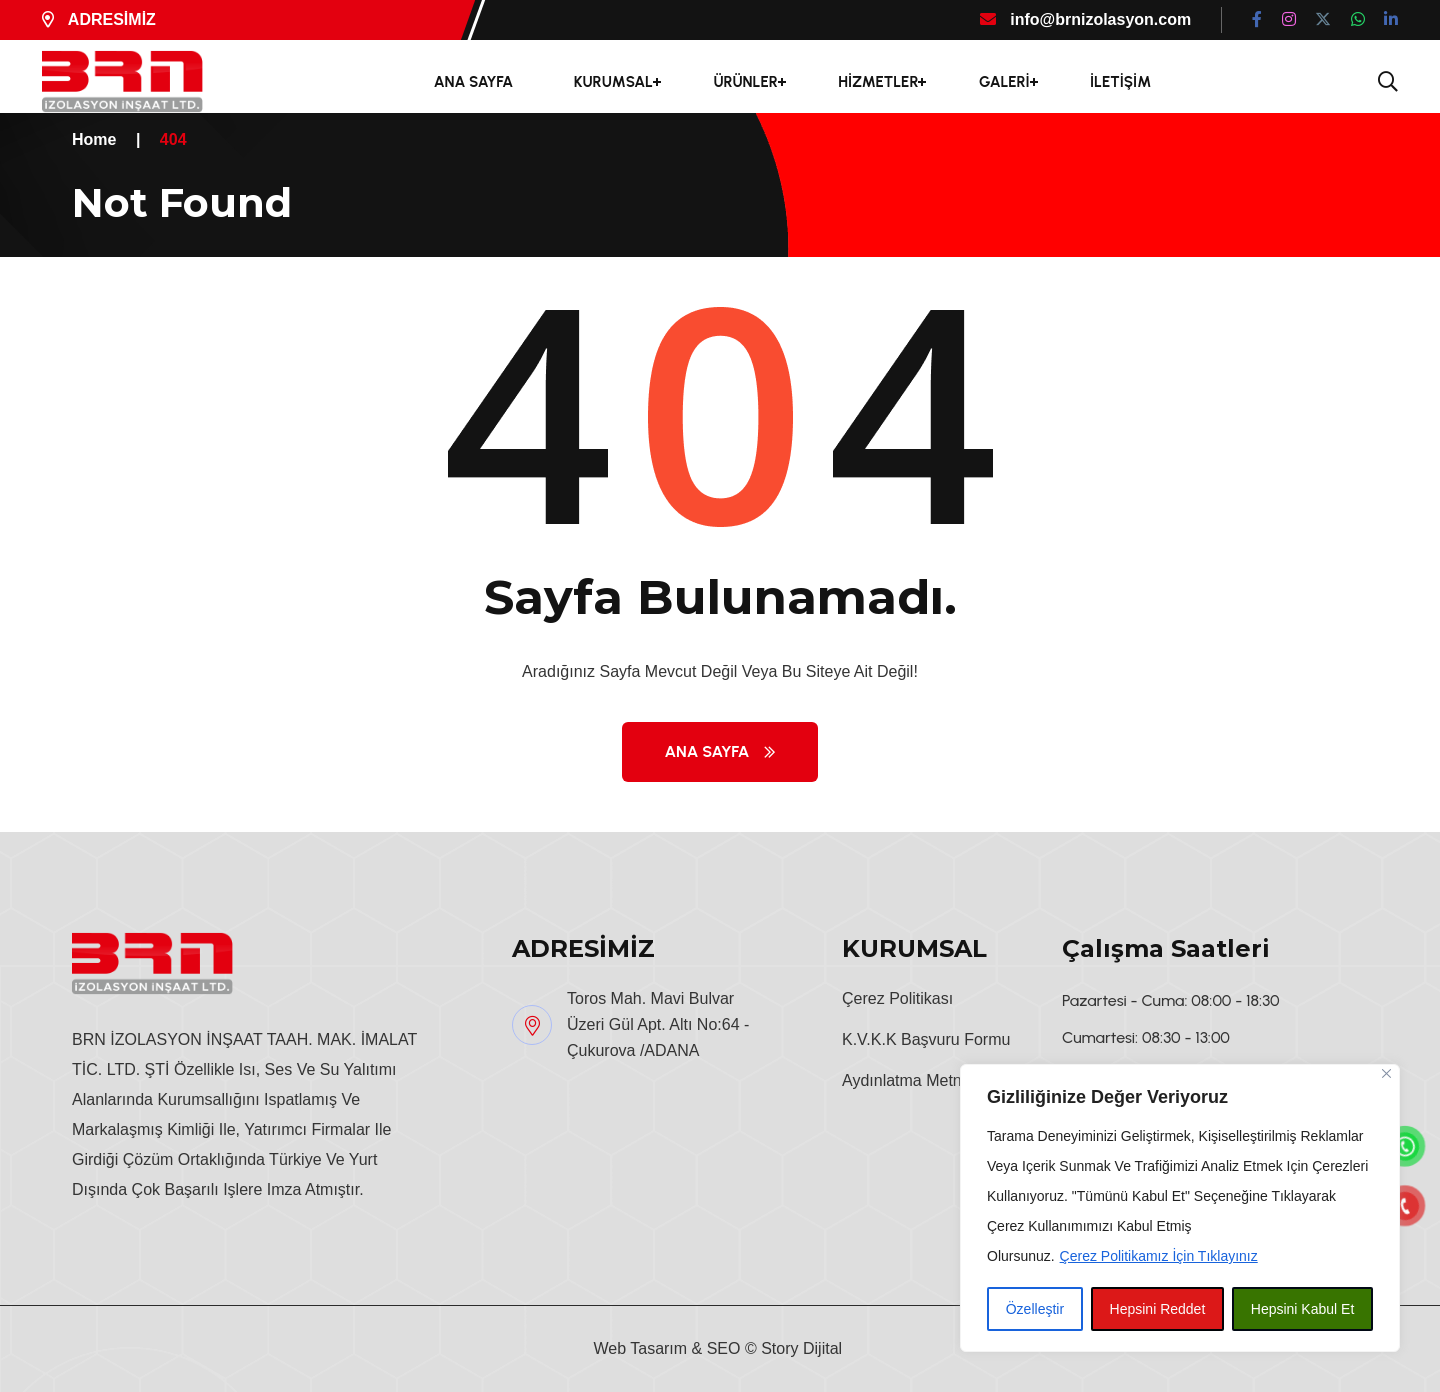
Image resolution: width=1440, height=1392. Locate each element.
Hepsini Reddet (1158, 1309)
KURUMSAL (613, 82)
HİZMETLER (878, 82)
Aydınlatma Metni (903, 1080)
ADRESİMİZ (99, 19)
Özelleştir (1035, 1309)
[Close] (1386, 1073)
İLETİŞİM (1120, 82)
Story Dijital (801, 1348)
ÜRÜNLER (745, 82)
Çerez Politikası (897, 998)
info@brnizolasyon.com (1085, 19)
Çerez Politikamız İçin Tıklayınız (1159, 1256)
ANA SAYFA (474, 82)
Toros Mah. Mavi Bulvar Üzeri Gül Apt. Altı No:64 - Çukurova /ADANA (658, 1024)
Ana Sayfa (720, 751)
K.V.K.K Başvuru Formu (926, 1039)
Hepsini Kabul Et (1303, 1309)
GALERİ (1004, 82)
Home (94, 139)
